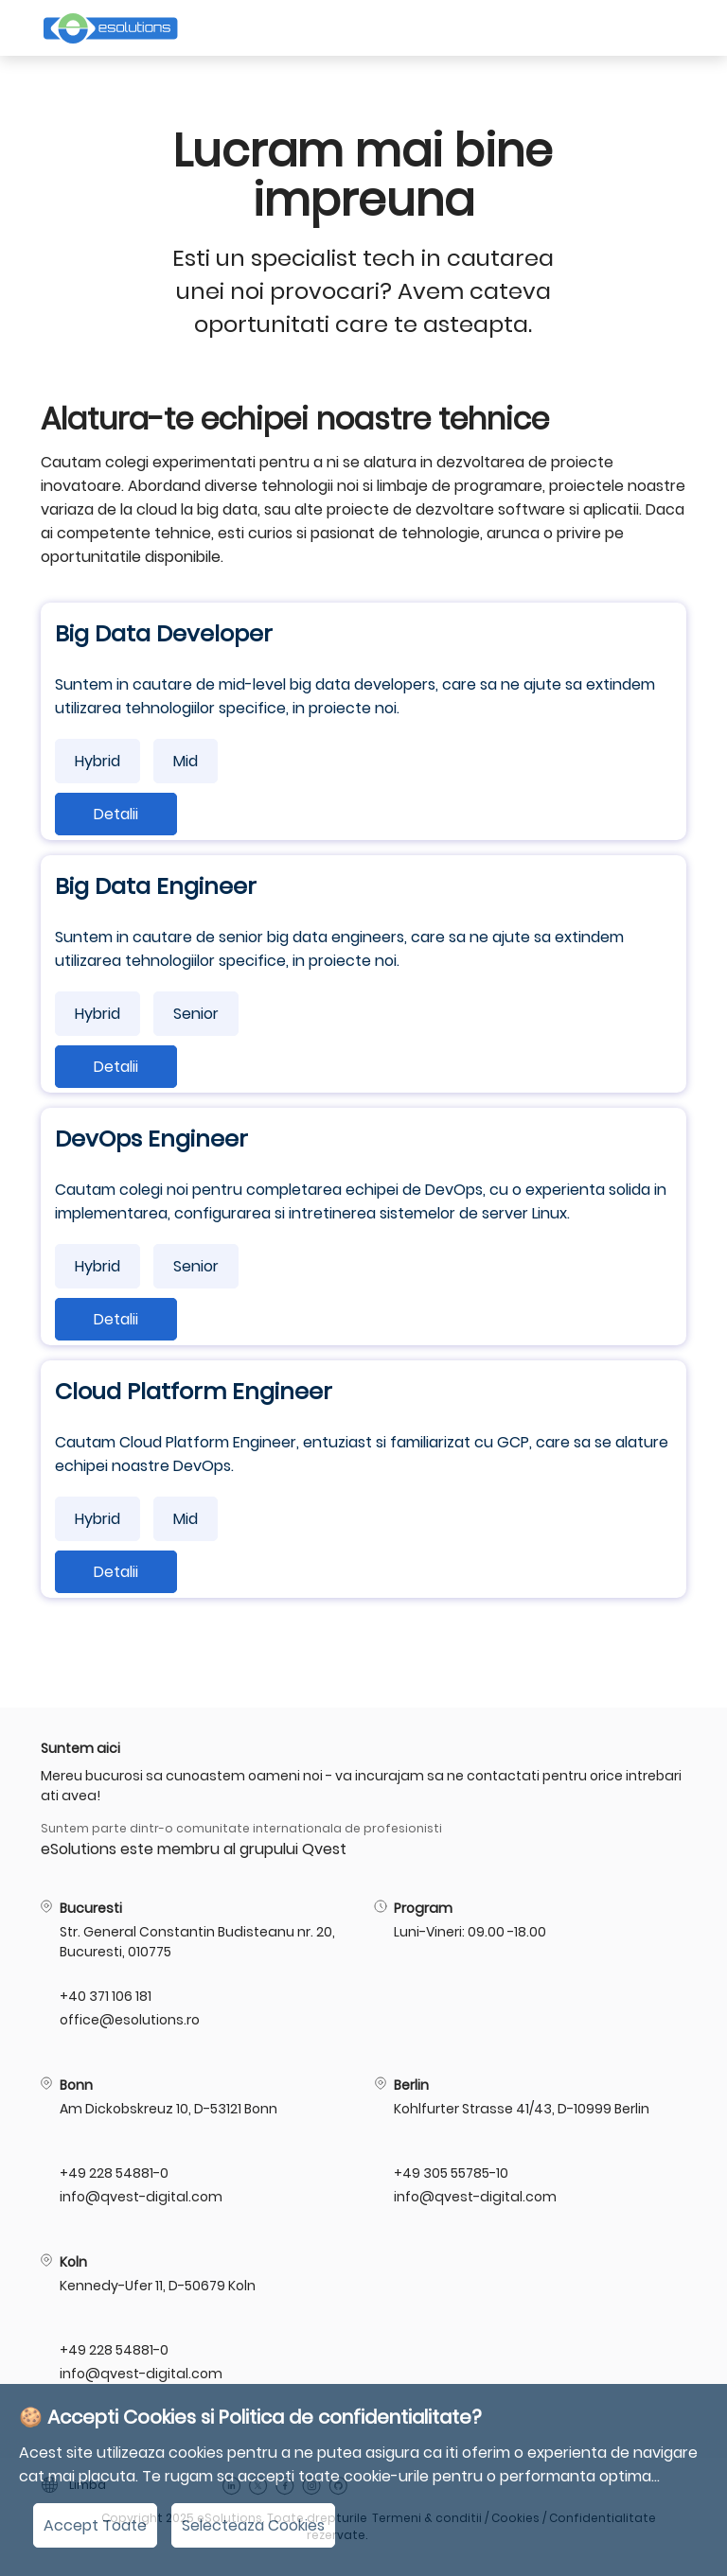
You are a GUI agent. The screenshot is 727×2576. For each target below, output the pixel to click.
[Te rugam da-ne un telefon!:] (678, 1996)
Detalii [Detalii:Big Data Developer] (116, 814)
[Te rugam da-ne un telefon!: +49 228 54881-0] (344, 2173)
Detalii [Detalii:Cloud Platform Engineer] (116, 1572)
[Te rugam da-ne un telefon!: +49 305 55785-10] (678, 2173)
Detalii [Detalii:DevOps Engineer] (116, 1319)
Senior (196, 1014)
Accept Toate (95, 2525)
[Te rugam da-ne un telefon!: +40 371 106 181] (344, 1996)
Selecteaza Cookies (253, 2525)
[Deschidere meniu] (673, 27)
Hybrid (97, 761)
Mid (185, 761)
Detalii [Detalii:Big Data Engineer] (116, 1067)
